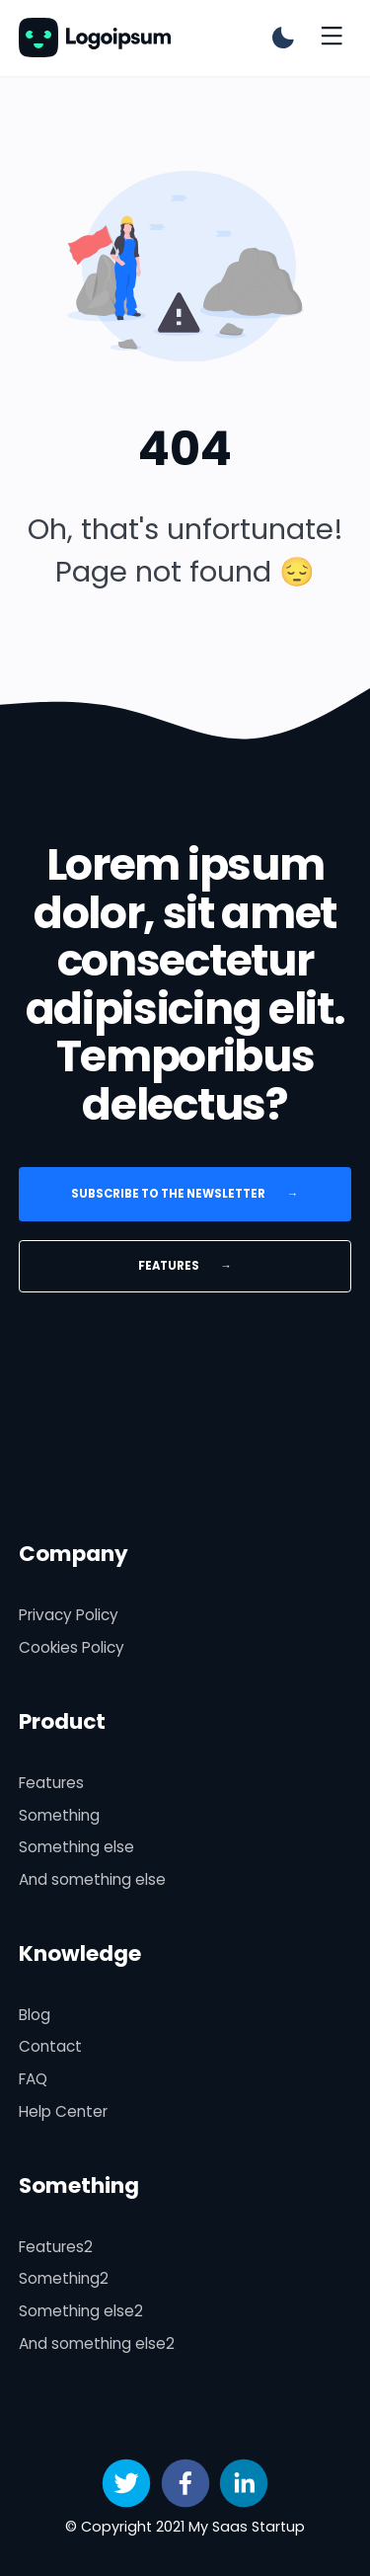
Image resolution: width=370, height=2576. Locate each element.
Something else (76, 1846)
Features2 (56, 2246)
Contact (50, 2046)
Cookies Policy (71, 1647)
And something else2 (97, 2343)
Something (59, 1815)
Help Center (63, 2111)
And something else (92, 1879)
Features (185, 1266)
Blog (34, 2014)
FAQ (33, 2079)
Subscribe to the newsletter (185, 1194)
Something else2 (81, 2311)
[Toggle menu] (331, 38)
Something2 (64, 2278)
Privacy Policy (68, 1614)
